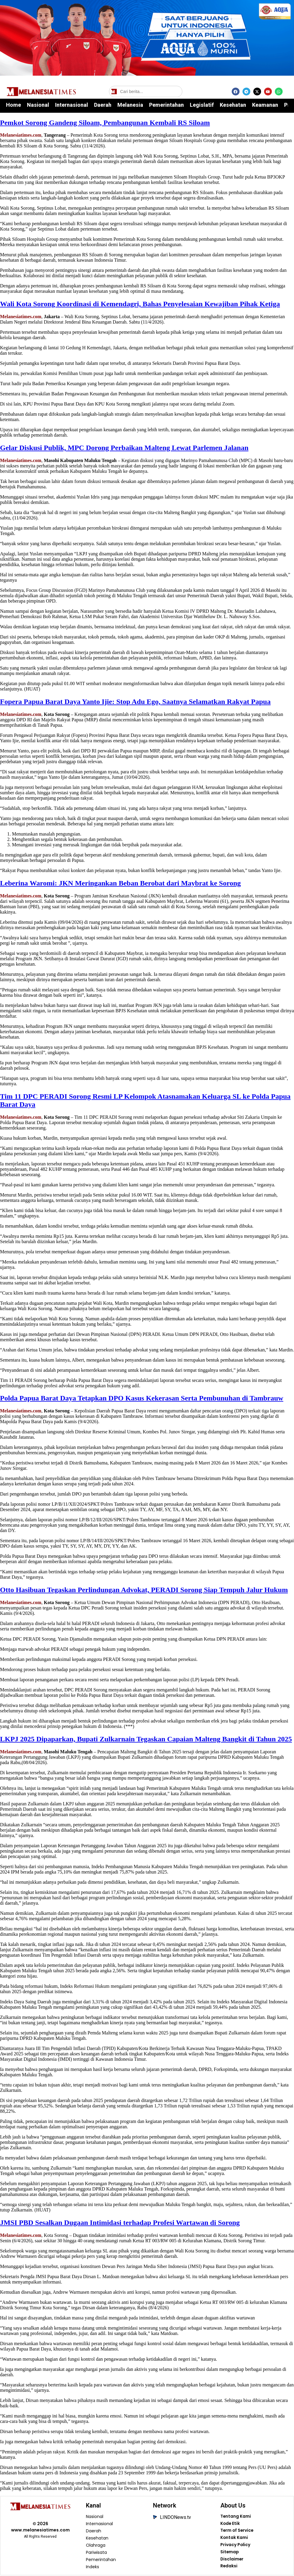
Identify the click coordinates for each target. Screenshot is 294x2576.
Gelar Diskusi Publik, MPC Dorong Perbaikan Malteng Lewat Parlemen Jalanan (124, 448)
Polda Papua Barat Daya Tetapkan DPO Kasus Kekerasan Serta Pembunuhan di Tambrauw (141, 1398)
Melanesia (130, 105)
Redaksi (228, 2567)
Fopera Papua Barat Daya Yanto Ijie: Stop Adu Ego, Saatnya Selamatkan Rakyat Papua (135, 701)
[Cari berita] (145, 91)
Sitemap (229, 2553)
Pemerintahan (166, 105)
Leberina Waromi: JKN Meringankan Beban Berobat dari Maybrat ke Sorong (120, 883)
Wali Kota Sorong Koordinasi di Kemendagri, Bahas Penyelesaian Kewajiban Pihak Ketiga (140, 304)
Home (13, 105)
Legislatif (202, 105)
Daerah (102, 105)
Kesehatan (233, 105)
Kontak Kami (234, 2538)
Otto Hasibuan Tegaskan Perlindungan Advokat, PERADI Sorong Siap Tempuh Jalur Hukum (144, 1590)
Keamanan (265, 105)
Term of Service (237, 2531)
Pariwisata (96, 2553)
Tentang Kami (235, 2517)
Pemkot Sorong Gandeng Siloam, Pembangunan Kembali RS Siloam (105, 122)
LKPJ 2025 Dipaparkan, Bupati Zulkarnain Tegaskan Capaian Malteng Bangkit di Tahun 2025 (146, 1739)
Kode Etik (230, 2524)
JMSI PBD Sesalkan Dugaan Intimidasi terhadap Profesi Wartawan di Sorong (120, 2222)
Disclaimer (232, 2560)
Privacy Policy (235, 2545)
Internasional (71, 105)
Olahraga (96, 2545)
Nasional (38, 105)
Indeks (92, 2567)
